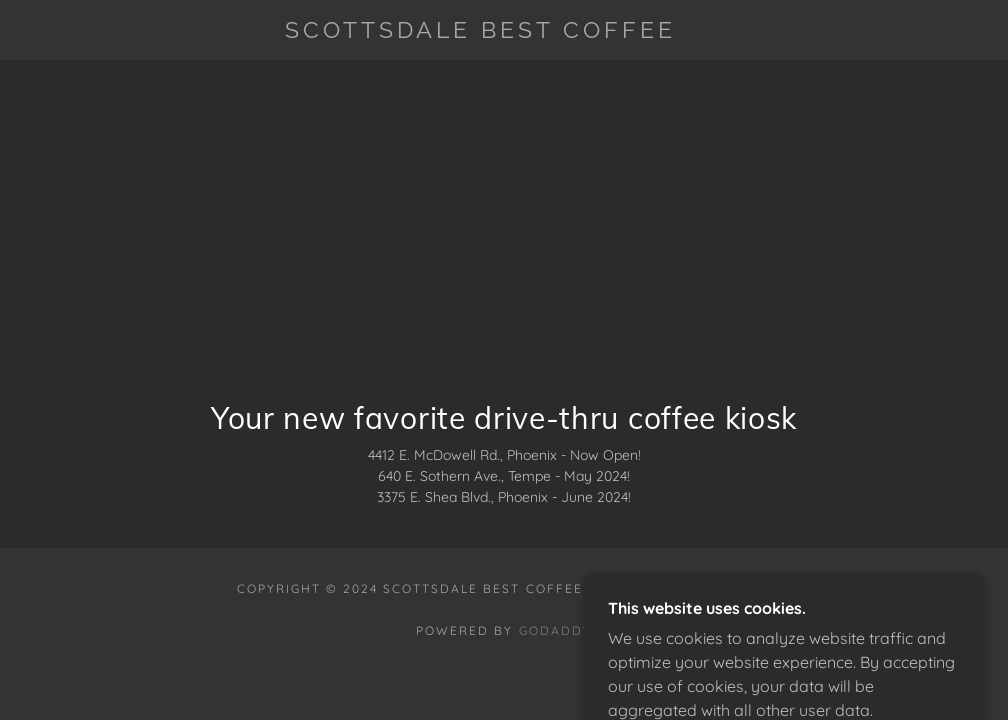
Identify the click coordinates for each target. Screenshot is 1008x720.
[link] (480, 32)
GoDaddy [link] (555, 630)
